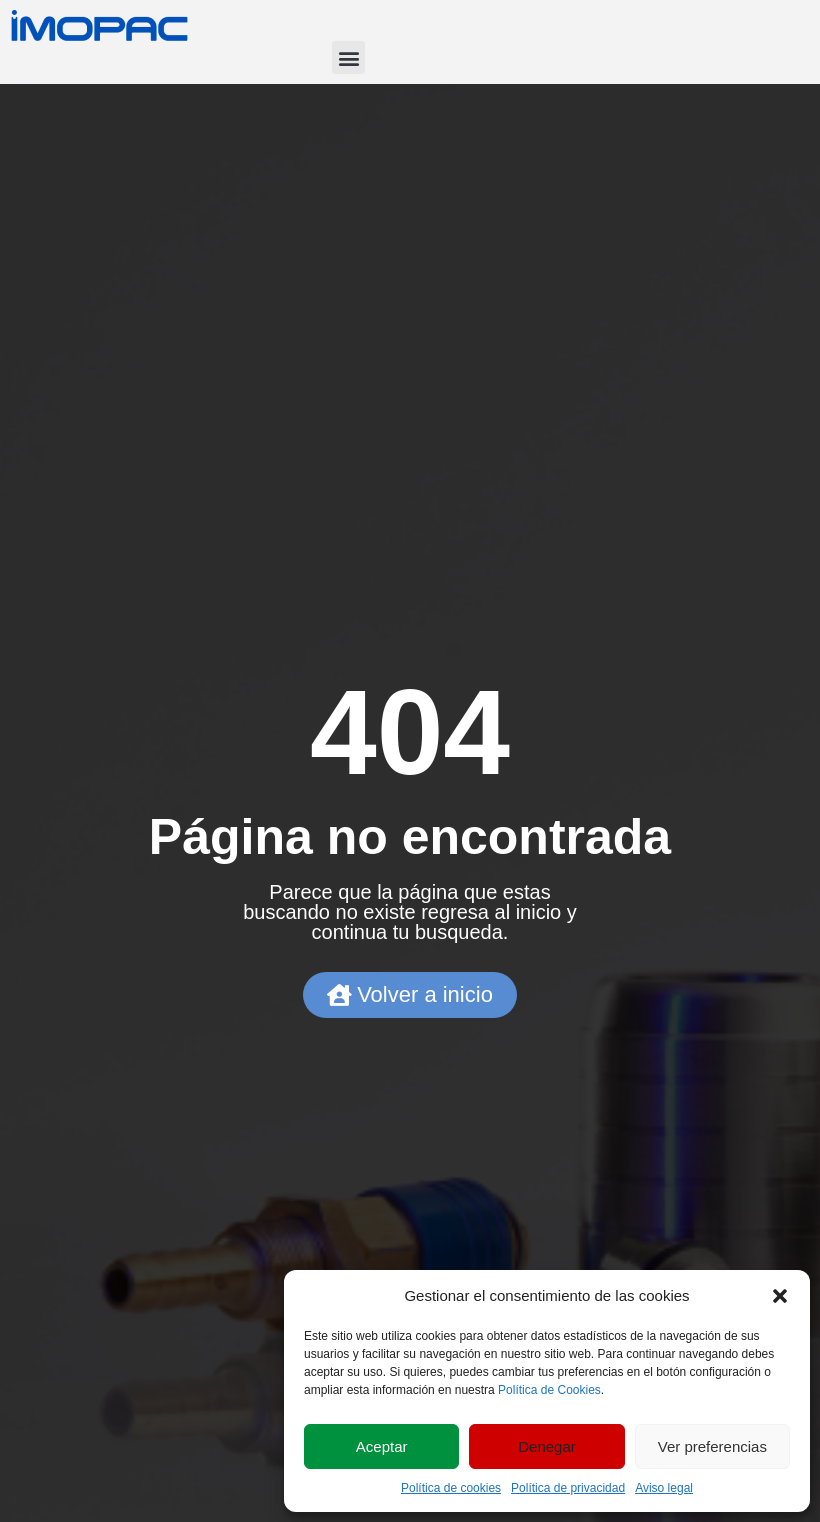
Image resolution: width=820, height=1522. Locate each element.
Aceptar (382, 1446)
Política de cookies (451, 1488)
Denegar (547, 1446)
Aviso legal (664, 1488)
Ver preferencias (712, 1446)
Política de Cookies (549, 1390)
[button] (780, 1296)
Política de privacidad (568, 1488)
